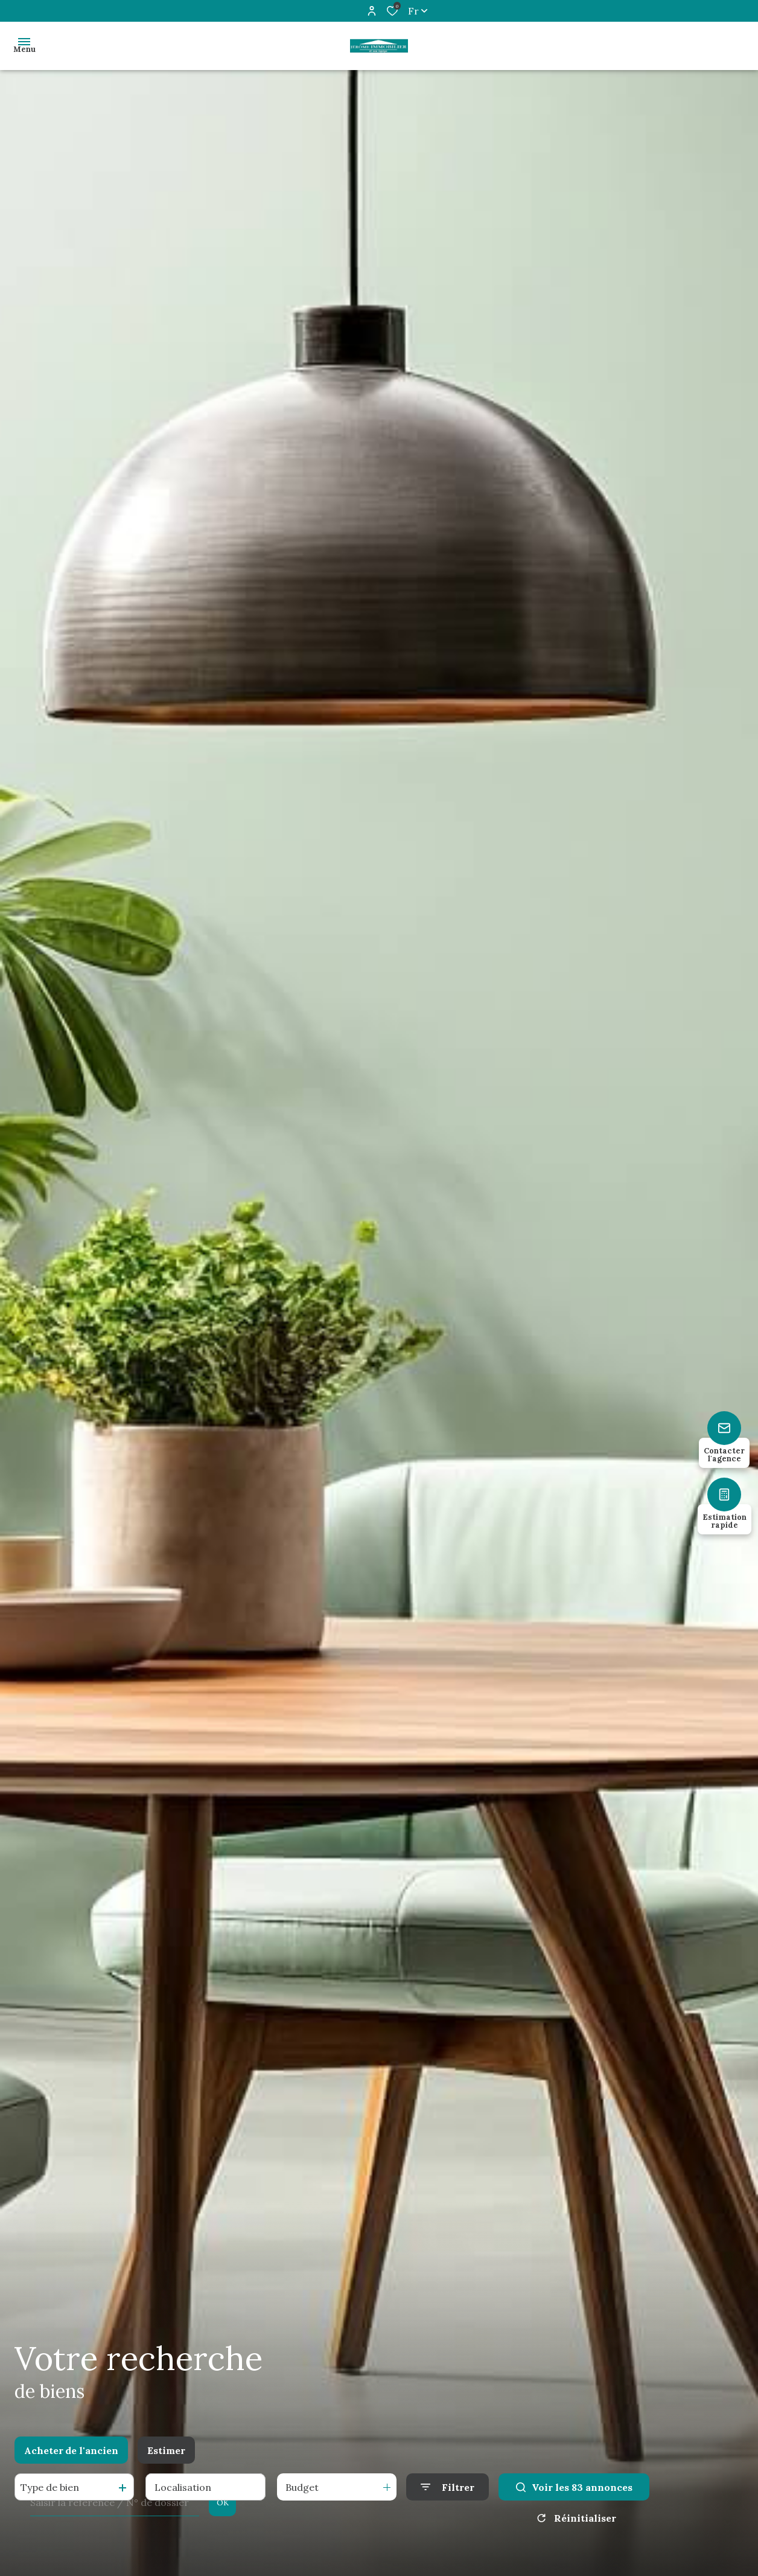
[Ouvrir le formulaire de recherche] (447, 2487)
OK (223, 2503)
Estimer (166, 2450)
